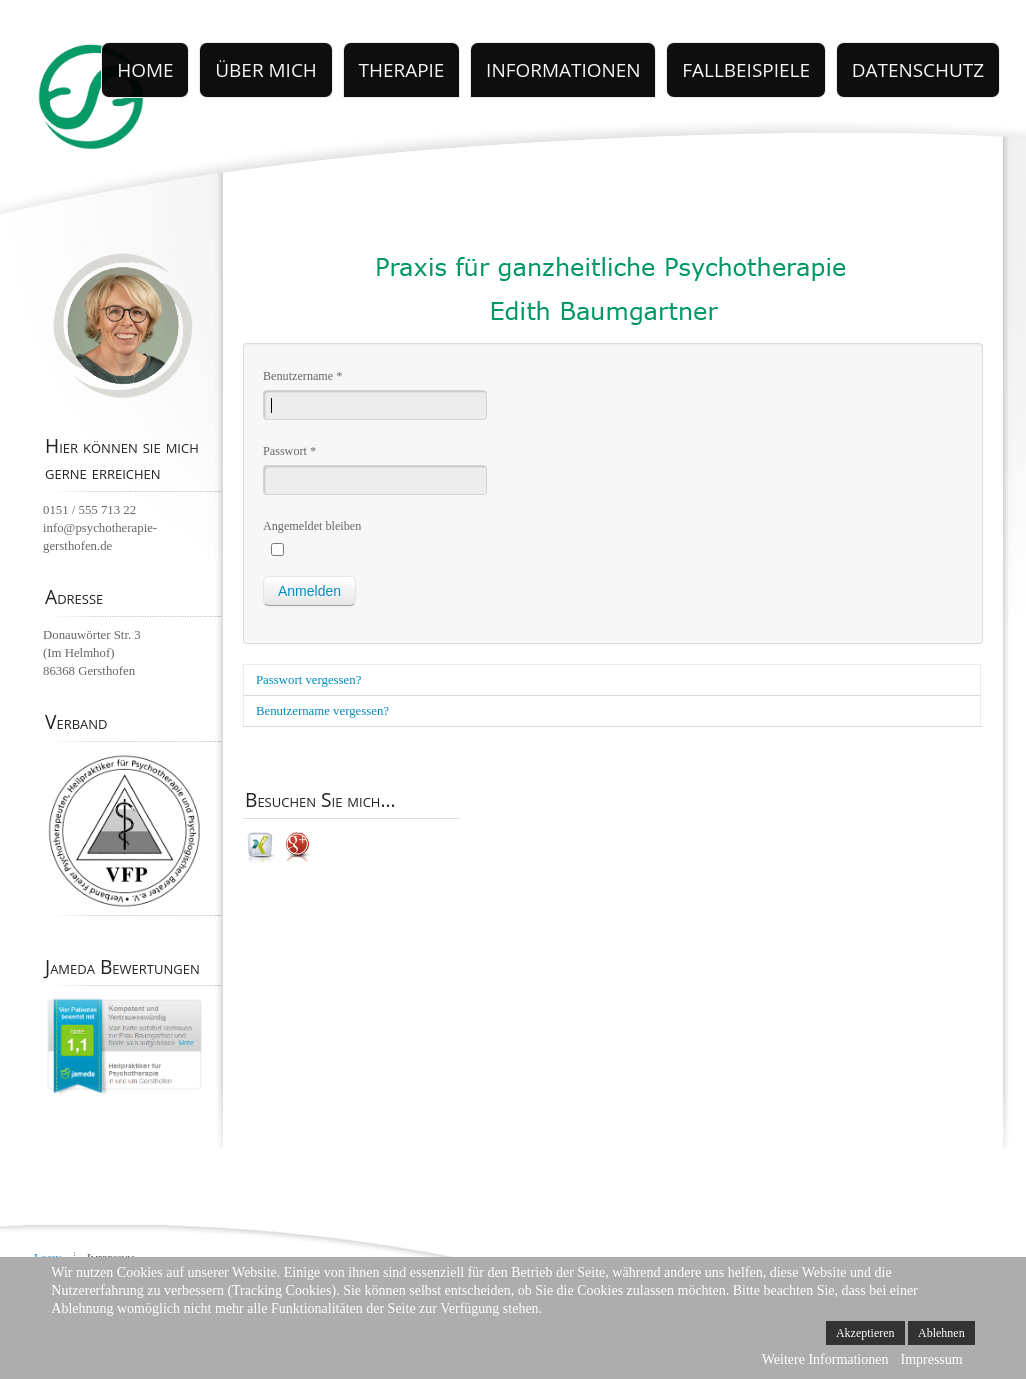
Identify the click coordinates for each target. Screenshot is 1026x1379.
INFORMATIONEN (641, 60)
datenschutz (933, 60)
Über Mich (396, 60)
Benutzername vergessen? (322, 711)
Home (297, 60)
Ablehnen (941, 1333)
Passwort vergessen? (308, 680)
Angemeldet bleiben (312, 526)
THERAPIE (509, 60)
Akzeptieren (865, 1333)
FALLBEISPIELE (791, 60)
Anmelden (309, 591)
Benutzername (302, 376)
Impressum (931, 1359)
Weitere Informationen (825, 1359)
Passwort (289, 451)
